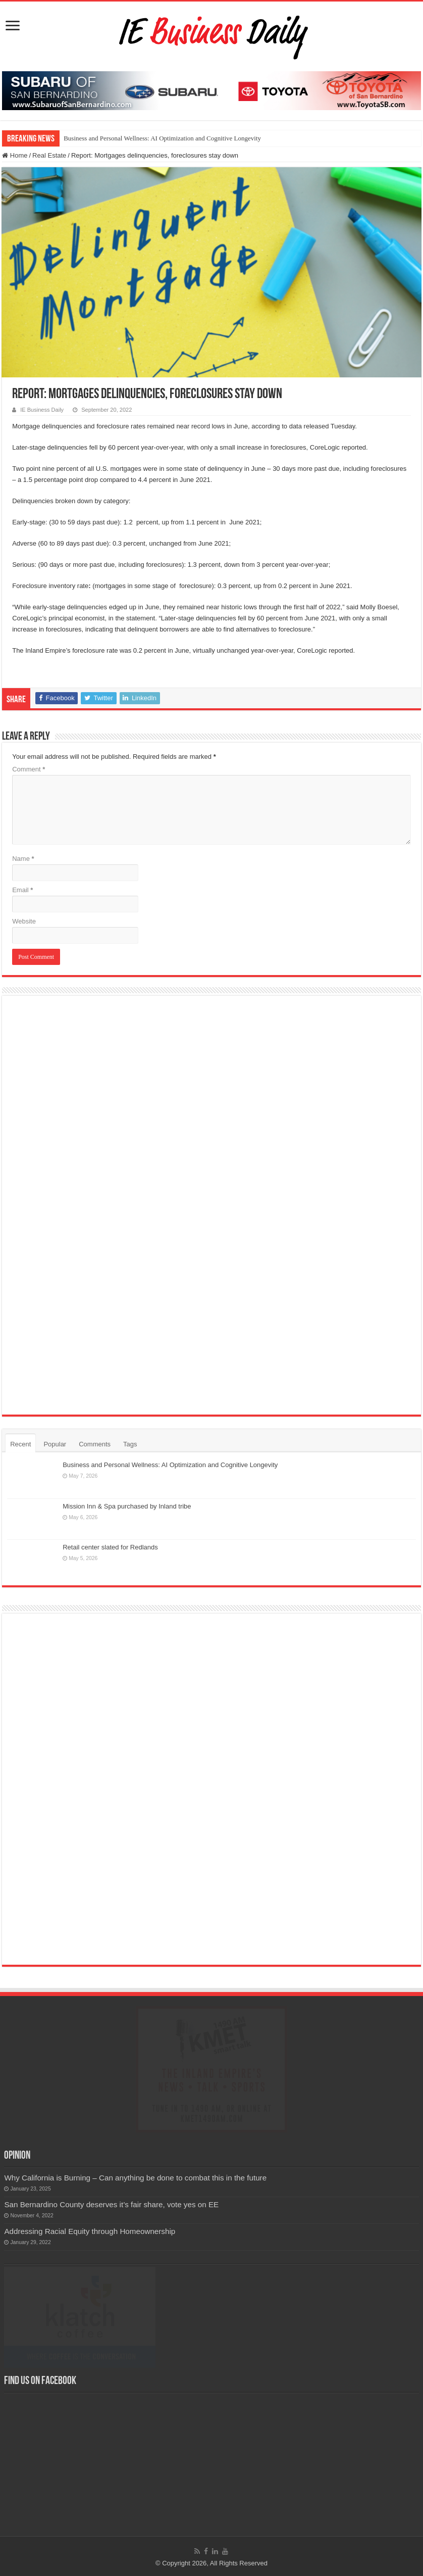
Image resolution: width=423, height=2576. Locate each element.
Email (22, 890)
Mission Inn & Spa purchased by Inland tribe (127, 1506)
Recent (20, 1444)
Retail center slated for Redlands (110, 1547)
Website (24, 921)
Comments (95, 1444)
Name (23, 858)
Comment (28, 769)
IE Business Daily (42, 410)
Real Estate (49, 155)
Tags (130, 1444)
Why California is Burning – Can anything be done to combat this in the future (135, 2177)
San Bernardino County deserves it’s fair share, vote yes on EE (111, 2204)
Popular (54, 1444)
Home (14, 155)
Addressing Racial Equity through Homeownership (89, 2231)
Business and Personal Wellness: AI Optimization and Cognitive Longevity (162, 138)
